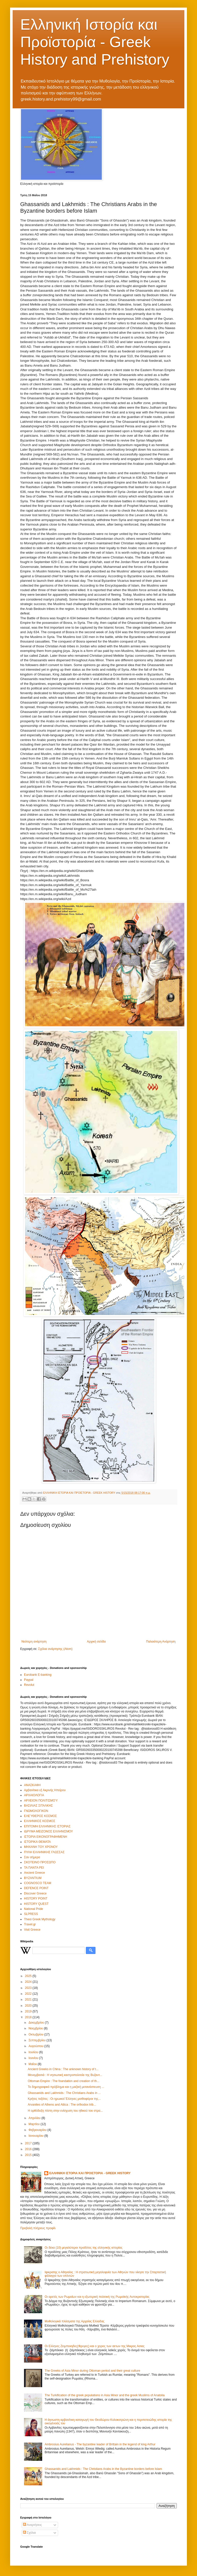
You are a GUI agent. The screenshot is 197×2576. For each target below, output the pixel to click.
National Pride (33, 1909)
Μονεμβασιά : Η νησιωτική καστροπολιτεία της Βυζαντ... (65, 2075)
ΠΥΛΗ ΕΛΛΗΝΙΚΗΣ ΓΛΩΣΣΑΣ (44, 1852)
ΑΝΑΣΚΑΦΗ (32, 1785)
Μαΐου (33, 2064)
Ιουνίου (34, 2058)
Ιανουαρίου (36, 2136)
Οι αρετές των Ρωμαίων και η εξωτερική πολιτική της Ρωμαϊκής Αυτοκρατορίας (97, 2297)
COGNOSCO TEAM (37, 1883)
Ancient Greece (34, 1872)
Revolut (29, 1685)
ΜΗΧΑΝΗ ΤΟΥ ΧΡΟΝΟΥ (41, 1847)
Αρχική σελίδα (96, 1641)
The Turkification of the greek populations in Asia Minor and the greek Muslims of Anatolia (105, 2395)
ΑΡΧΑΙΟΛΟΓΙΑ (34, 1795)
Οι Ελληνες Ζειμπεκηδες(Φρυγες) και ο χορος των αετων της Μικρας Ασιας (94, 2346)
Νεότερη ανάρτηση (33, 1641)
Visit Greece (32, 1929)
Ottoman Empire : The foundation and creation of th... (63, 2081)
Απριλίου (35, 2118)
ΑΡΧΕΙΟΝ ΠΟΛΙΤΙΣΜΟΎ (41, 1800)
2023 (29, 1988)
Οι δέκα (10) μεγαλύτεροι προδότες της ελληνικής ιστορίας (83, 2247)
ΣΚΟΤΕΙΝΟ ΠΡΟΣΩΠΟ (40, 1862)
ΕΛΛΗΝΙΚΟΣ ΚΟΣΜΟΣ (39, 1821)
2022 (29, 1993)
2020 (29, 2005)
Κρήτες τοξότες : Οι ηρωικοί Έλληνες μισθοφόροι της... (64, 2099)
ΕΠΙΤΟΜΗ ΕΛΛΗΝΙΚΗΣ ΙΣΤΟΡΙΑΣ (47, 1826)
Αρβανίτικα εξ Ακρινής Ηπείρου (45, 1790)
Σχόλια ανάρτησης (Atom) (55, 1649)
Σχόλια (29, 2532)
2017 (29, 2143)
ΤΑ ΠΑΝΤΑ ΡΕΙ (34, 1867)
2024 (29, 1982)
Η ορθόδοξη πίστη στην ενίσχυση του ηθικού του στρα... (65, 2110)
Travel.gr (30, 1924)
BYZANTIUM (32, 1878)
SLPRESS (31, 1914)
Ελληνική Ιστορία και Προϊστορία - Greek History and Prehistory (94, 42)
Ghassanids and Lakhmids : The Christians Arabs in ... (64, 2093)
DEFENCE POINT (36, 1888)
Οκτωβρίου (36, 2034)
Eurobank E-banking (38, 1674)
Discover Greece (35, 1893)
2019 (29, 2011)
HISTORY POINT (35, 1898)
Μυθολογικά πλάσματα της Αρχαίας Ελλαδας (75, 2321)
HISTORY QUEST (36, 1904)
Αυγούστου (36, 2046)
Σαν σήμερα (32, 1857)
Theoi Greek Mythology (39, 1919)
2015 (29, 2155)
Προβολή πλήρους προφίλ (38, 2228)
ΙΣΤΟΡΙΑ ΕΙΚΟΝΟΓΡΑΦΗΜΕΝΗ (45, 1837)
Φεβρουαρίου (38, 2130)
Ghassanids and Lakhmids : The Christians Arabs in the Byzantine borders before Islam (103, 2469)
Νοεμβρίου (36, 2028)
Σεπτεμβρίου (37, 2040)
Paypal (28, 1680)
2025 (29, 1976)
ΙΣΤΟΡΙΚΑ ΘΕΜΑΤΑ (37, 1842)
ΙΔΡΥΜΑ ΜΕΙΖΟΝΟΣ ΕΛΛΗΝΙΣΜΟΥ (48, 1831)
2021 (29, 1999)
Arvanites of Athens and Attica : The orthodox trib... (62, 2104)
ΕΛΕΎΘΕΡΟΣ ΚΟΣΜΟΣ (40, 1816)
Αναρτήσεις (32, 2525)
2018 (29, 2017)
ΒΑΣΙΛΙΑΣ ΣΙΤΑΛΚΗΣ (38, 1805)
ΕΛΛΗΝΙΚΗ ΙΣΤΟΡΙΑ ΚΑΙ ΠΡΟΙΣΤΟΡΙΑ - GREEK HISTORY (90, 2173)
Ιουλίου (34, 2052)
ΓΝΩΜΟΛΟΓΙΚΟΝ (36, 1811)
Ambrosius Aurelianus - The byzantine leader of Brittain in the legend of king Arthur (100, 2444)
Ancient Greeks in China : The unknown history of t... (63, 2069)
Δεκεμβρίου (37, 2022)
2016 (29, 2149)
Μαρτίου (35, 2124)
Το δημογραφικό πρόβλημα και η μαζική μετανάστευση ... (66, 2087)
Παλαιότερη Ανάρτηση (161, 1641)
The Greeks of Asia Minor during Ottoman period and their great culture (92, 2370)
